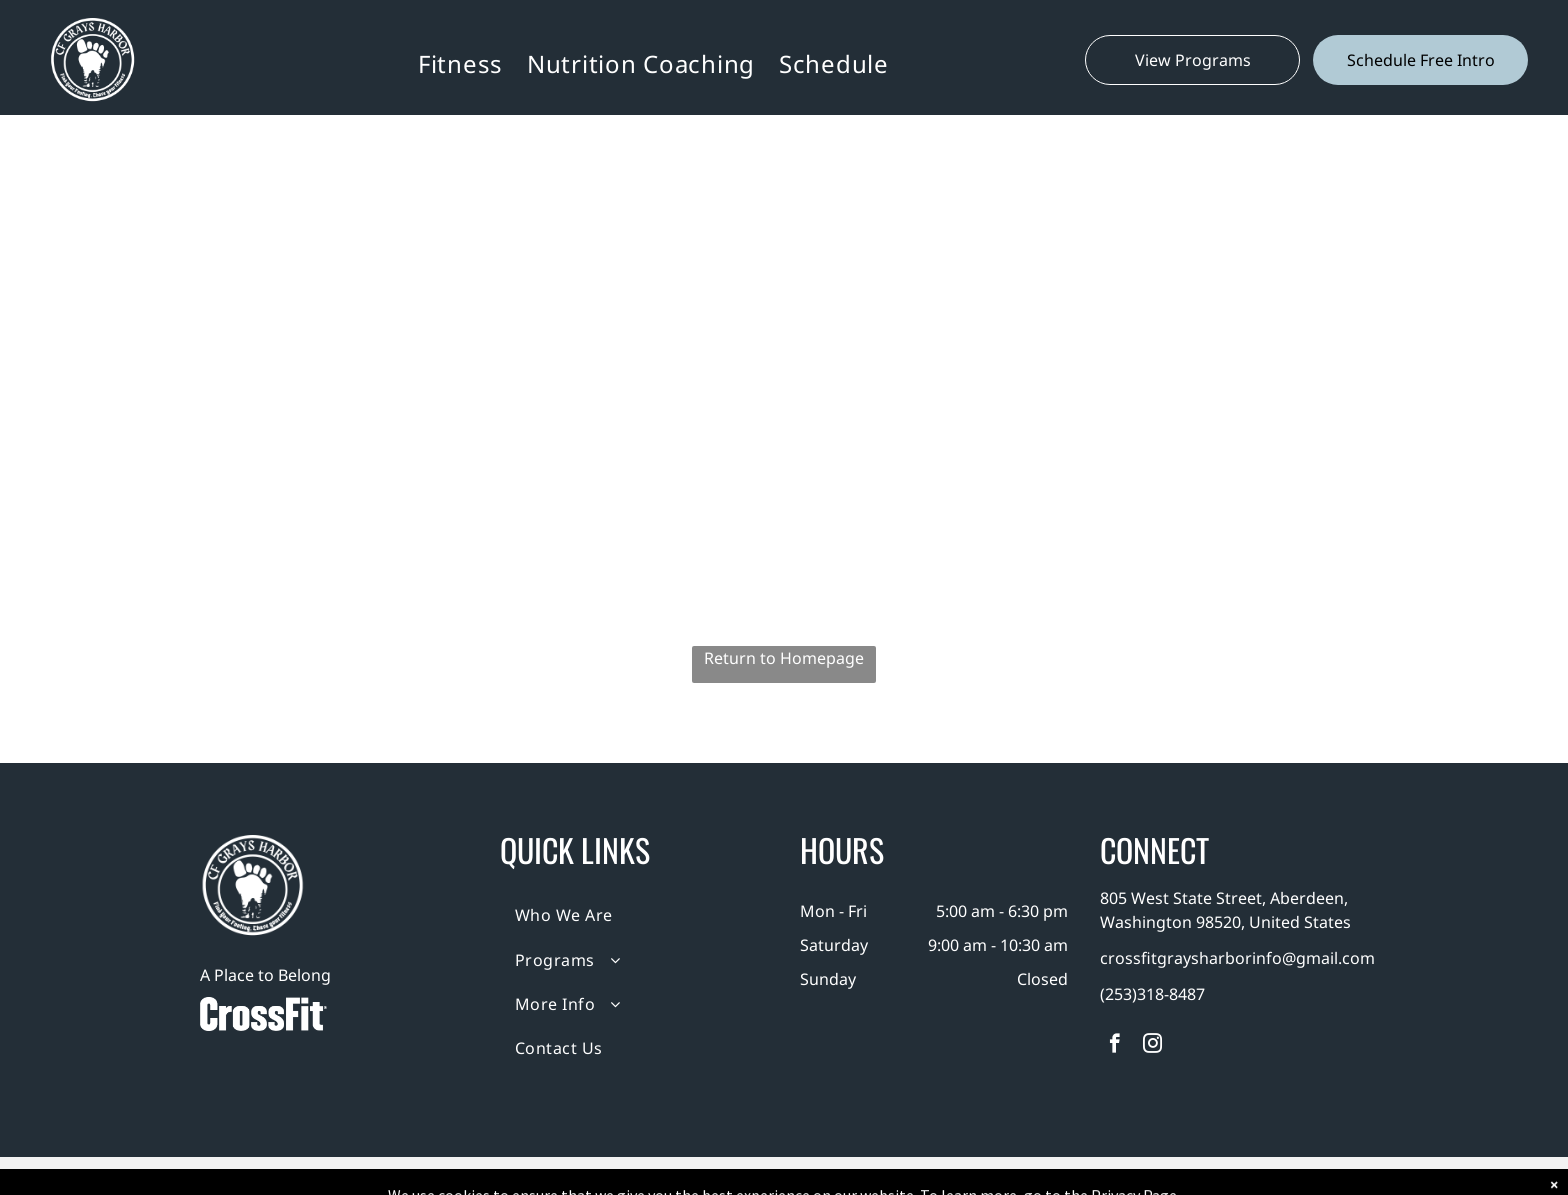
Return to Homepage (784, 658)
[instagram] (1152, 1046)
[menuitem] (460, 63)
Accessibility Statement (824, 1176)
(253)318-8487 (1152, 994)
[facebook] (1114, 1046)
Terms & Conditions (949, 1176)
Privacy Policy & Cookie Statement (659, 1176)
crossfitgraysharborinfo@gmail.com (1237, 958)
